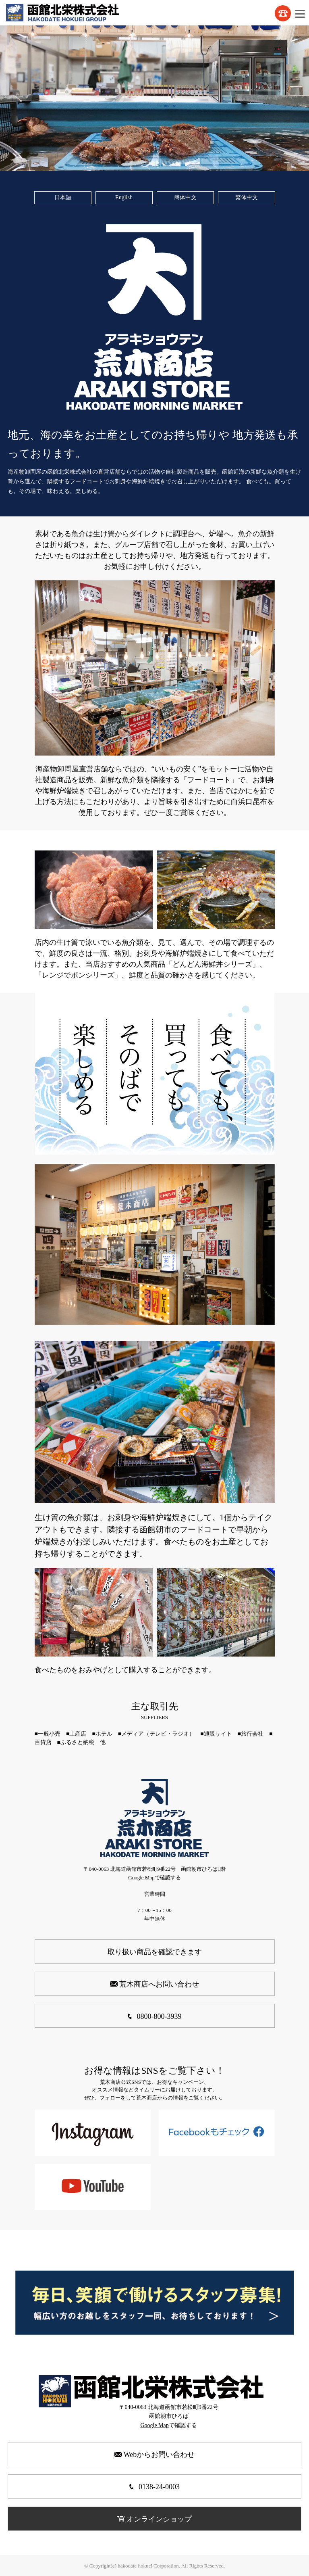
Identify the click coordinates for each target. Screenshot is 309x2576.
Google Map (141, 1877)
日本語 (62, 197)
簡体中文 (185, 197)
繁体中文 (246, 197)
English (124, 197)
